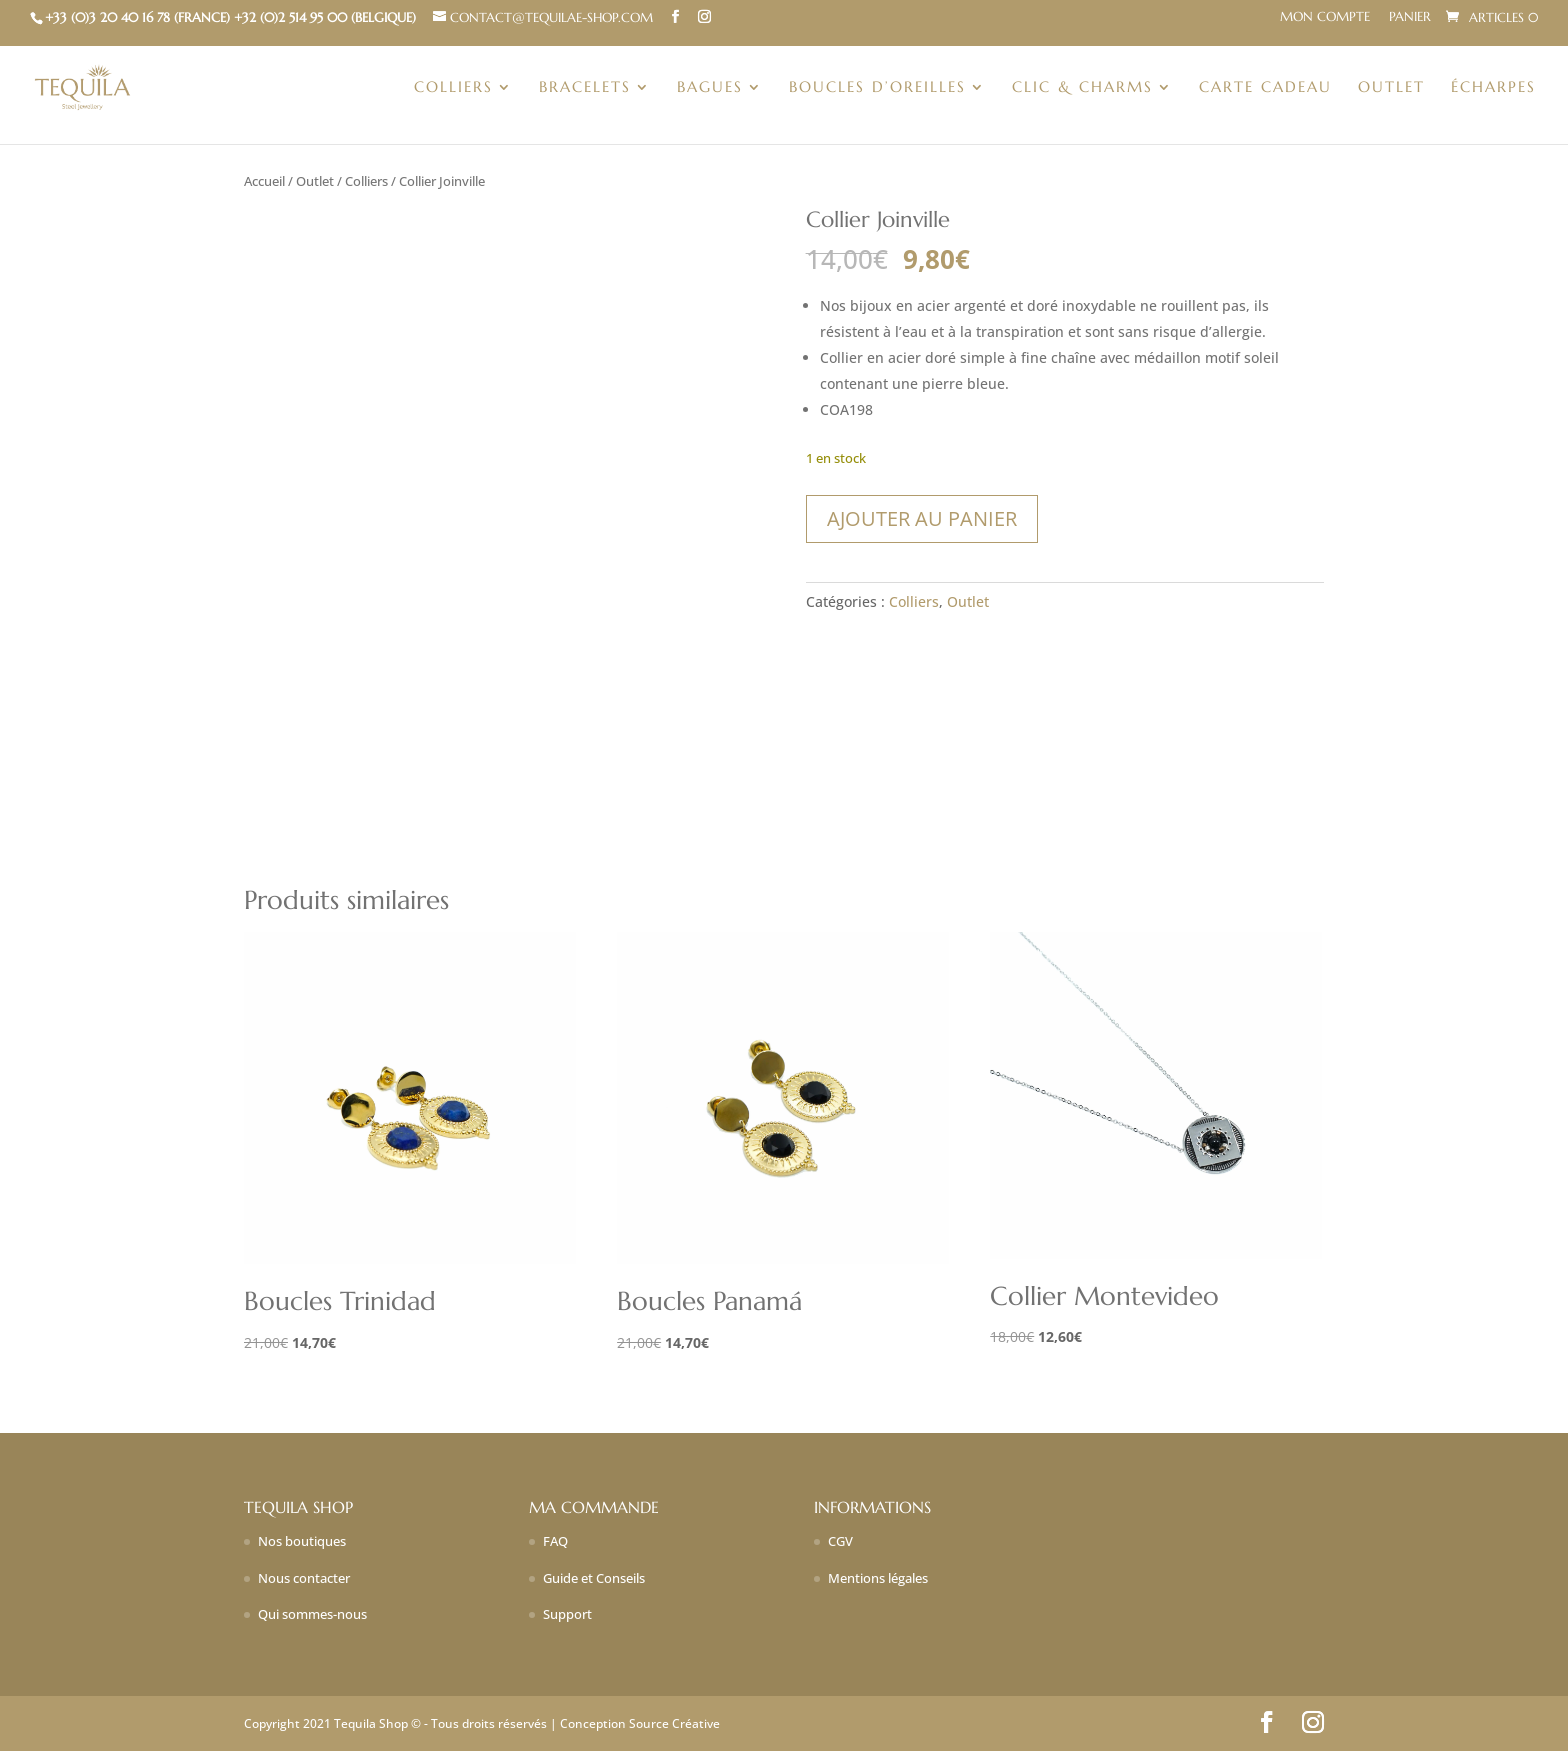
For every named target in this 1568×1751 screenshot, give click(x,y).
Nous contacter (304, 1578)
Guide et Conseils (594, 1578)
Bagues (710, 88)
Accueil (264, 181)
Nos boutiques (302, 1541)
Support (567, 1614)
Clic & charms (1082, 88)
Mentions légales (878, 1578)
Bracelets (585, 88)
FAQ (555, 1541)
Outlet (1391, 88)
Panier (1410, 17)
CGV (840, 1541)
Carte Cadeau (1265, 88)
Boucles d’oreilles (877, 88)
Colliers (453, 88)
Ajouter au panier (922, 518)
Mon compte (1325, 17)
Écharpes (1493, 88)
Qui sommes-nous (312, 1614)
